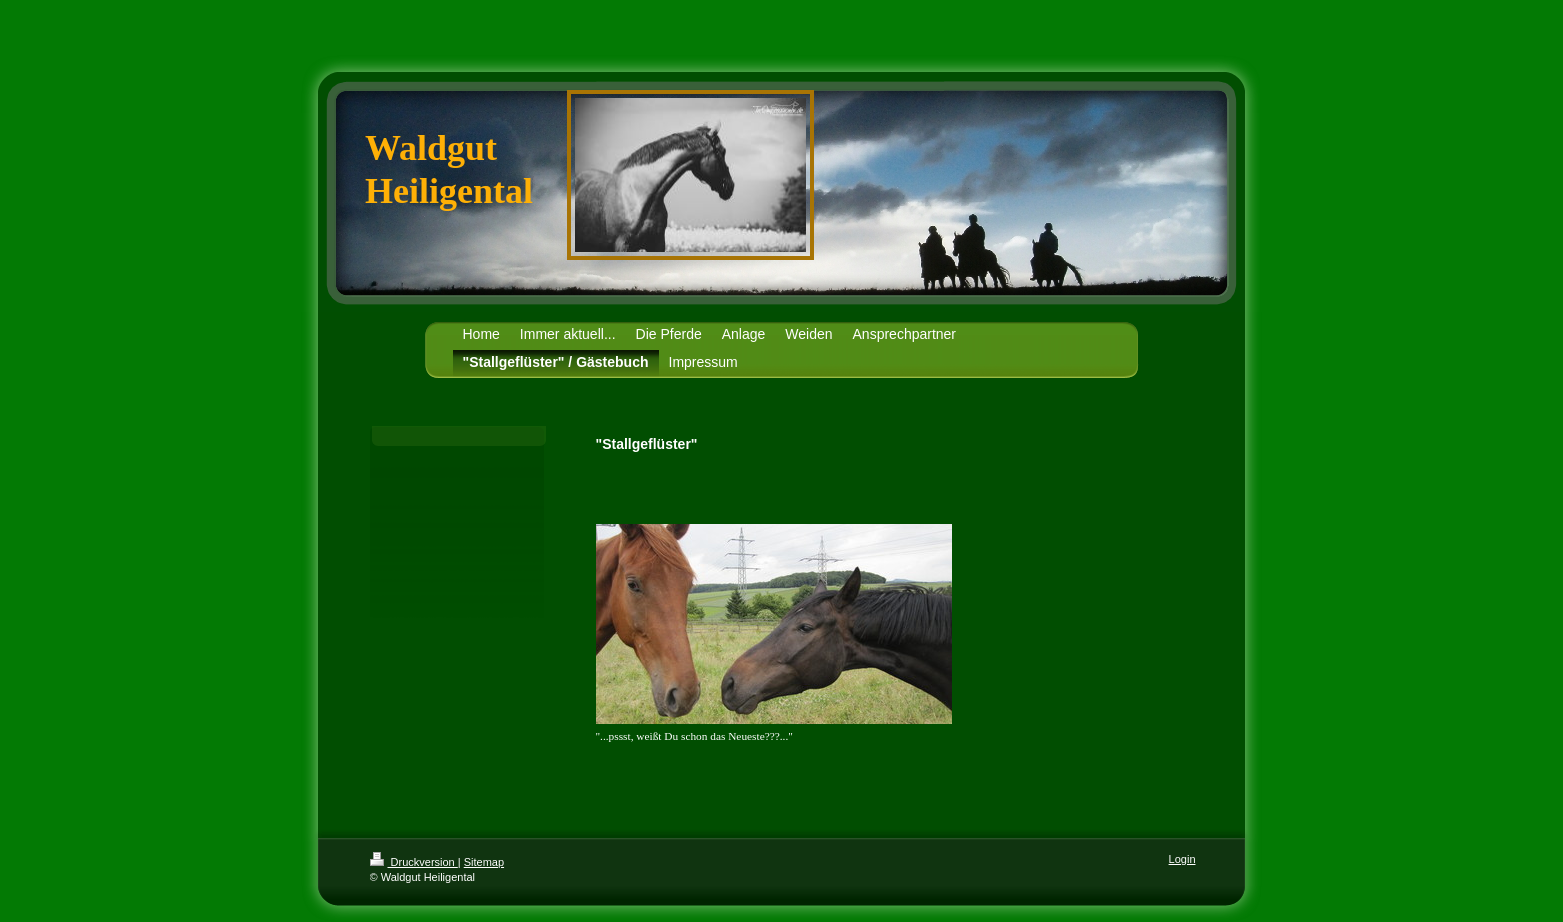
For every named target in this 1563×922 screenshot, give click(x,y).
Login (1182, 859)
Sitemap (484, 862)
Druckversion (414, 862)
